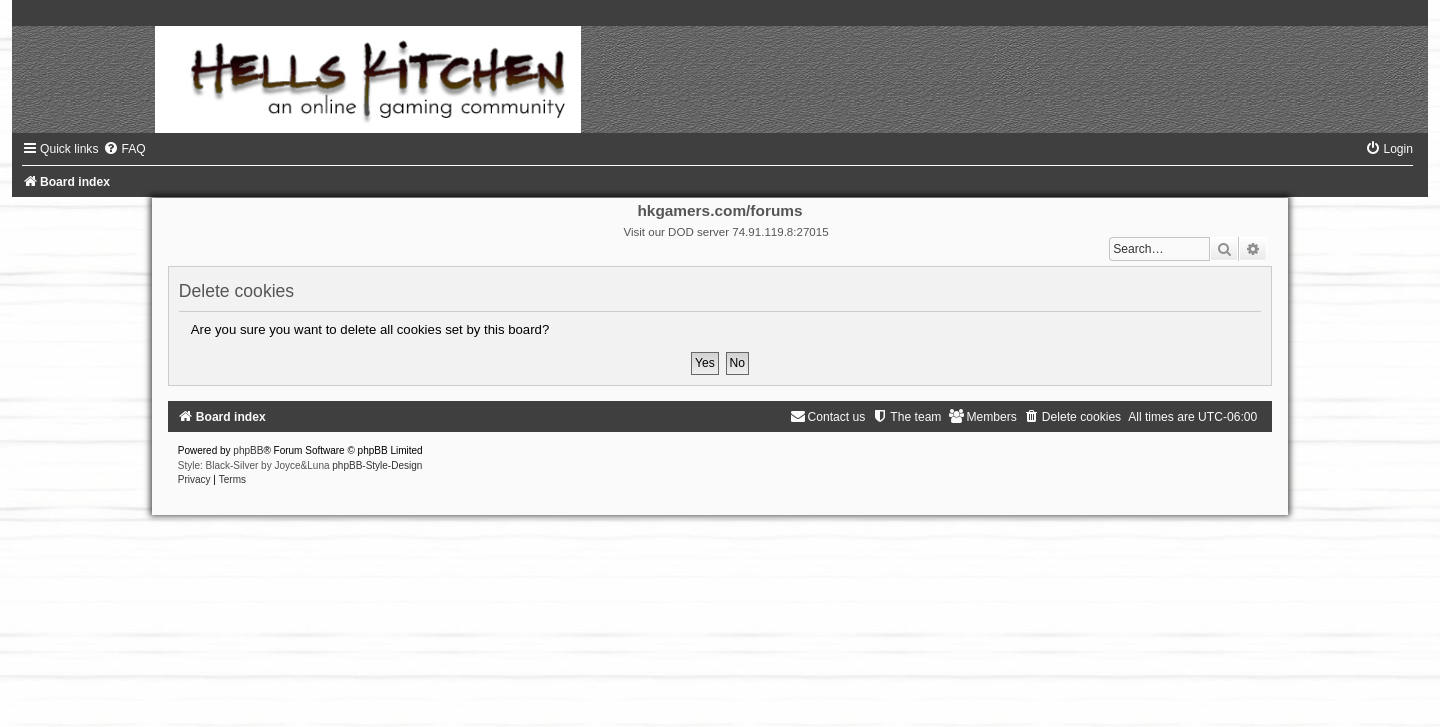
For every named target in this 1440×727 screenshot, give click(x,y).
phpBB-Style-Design (377, 465)
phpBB (248, 450)
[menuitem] (124, 149)
